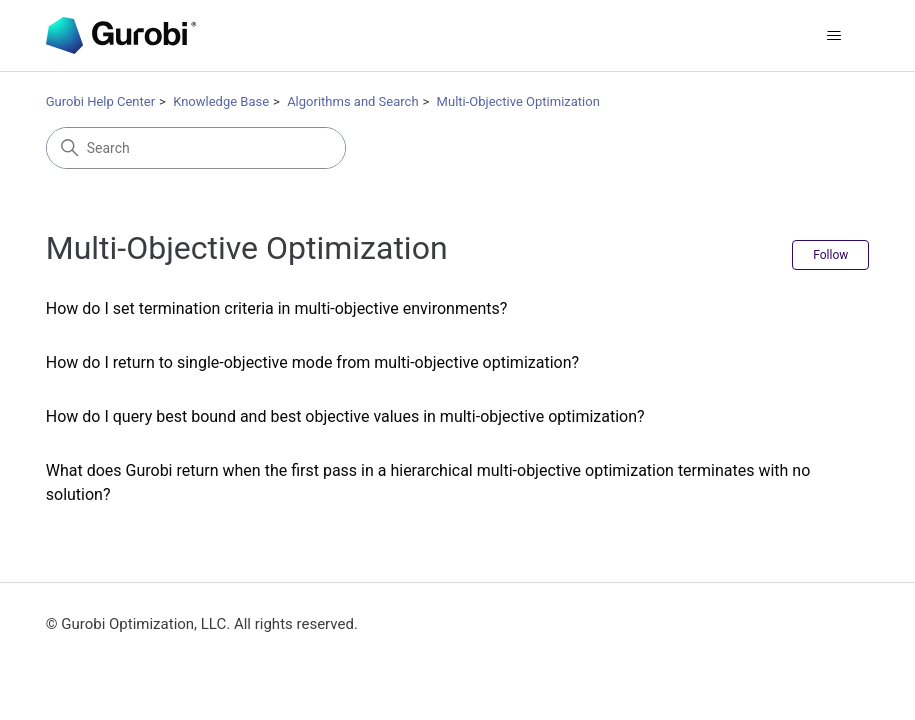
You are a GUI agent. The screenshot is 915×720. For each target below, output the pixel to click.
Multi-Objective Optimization (518, 101)
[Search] (196, 148)
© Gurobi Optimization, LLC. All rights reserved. (202, 624)
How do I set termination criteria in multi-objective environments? (277, 308)
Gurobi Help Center (100, 101)
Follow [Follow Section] (830, 255)
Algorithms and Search (352, 101)
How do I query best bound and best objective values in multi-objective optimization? (345, 416)
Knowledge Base (221, 101)
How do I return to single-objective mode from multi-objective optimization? (312, 362)
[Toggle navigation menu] (833, 36)
